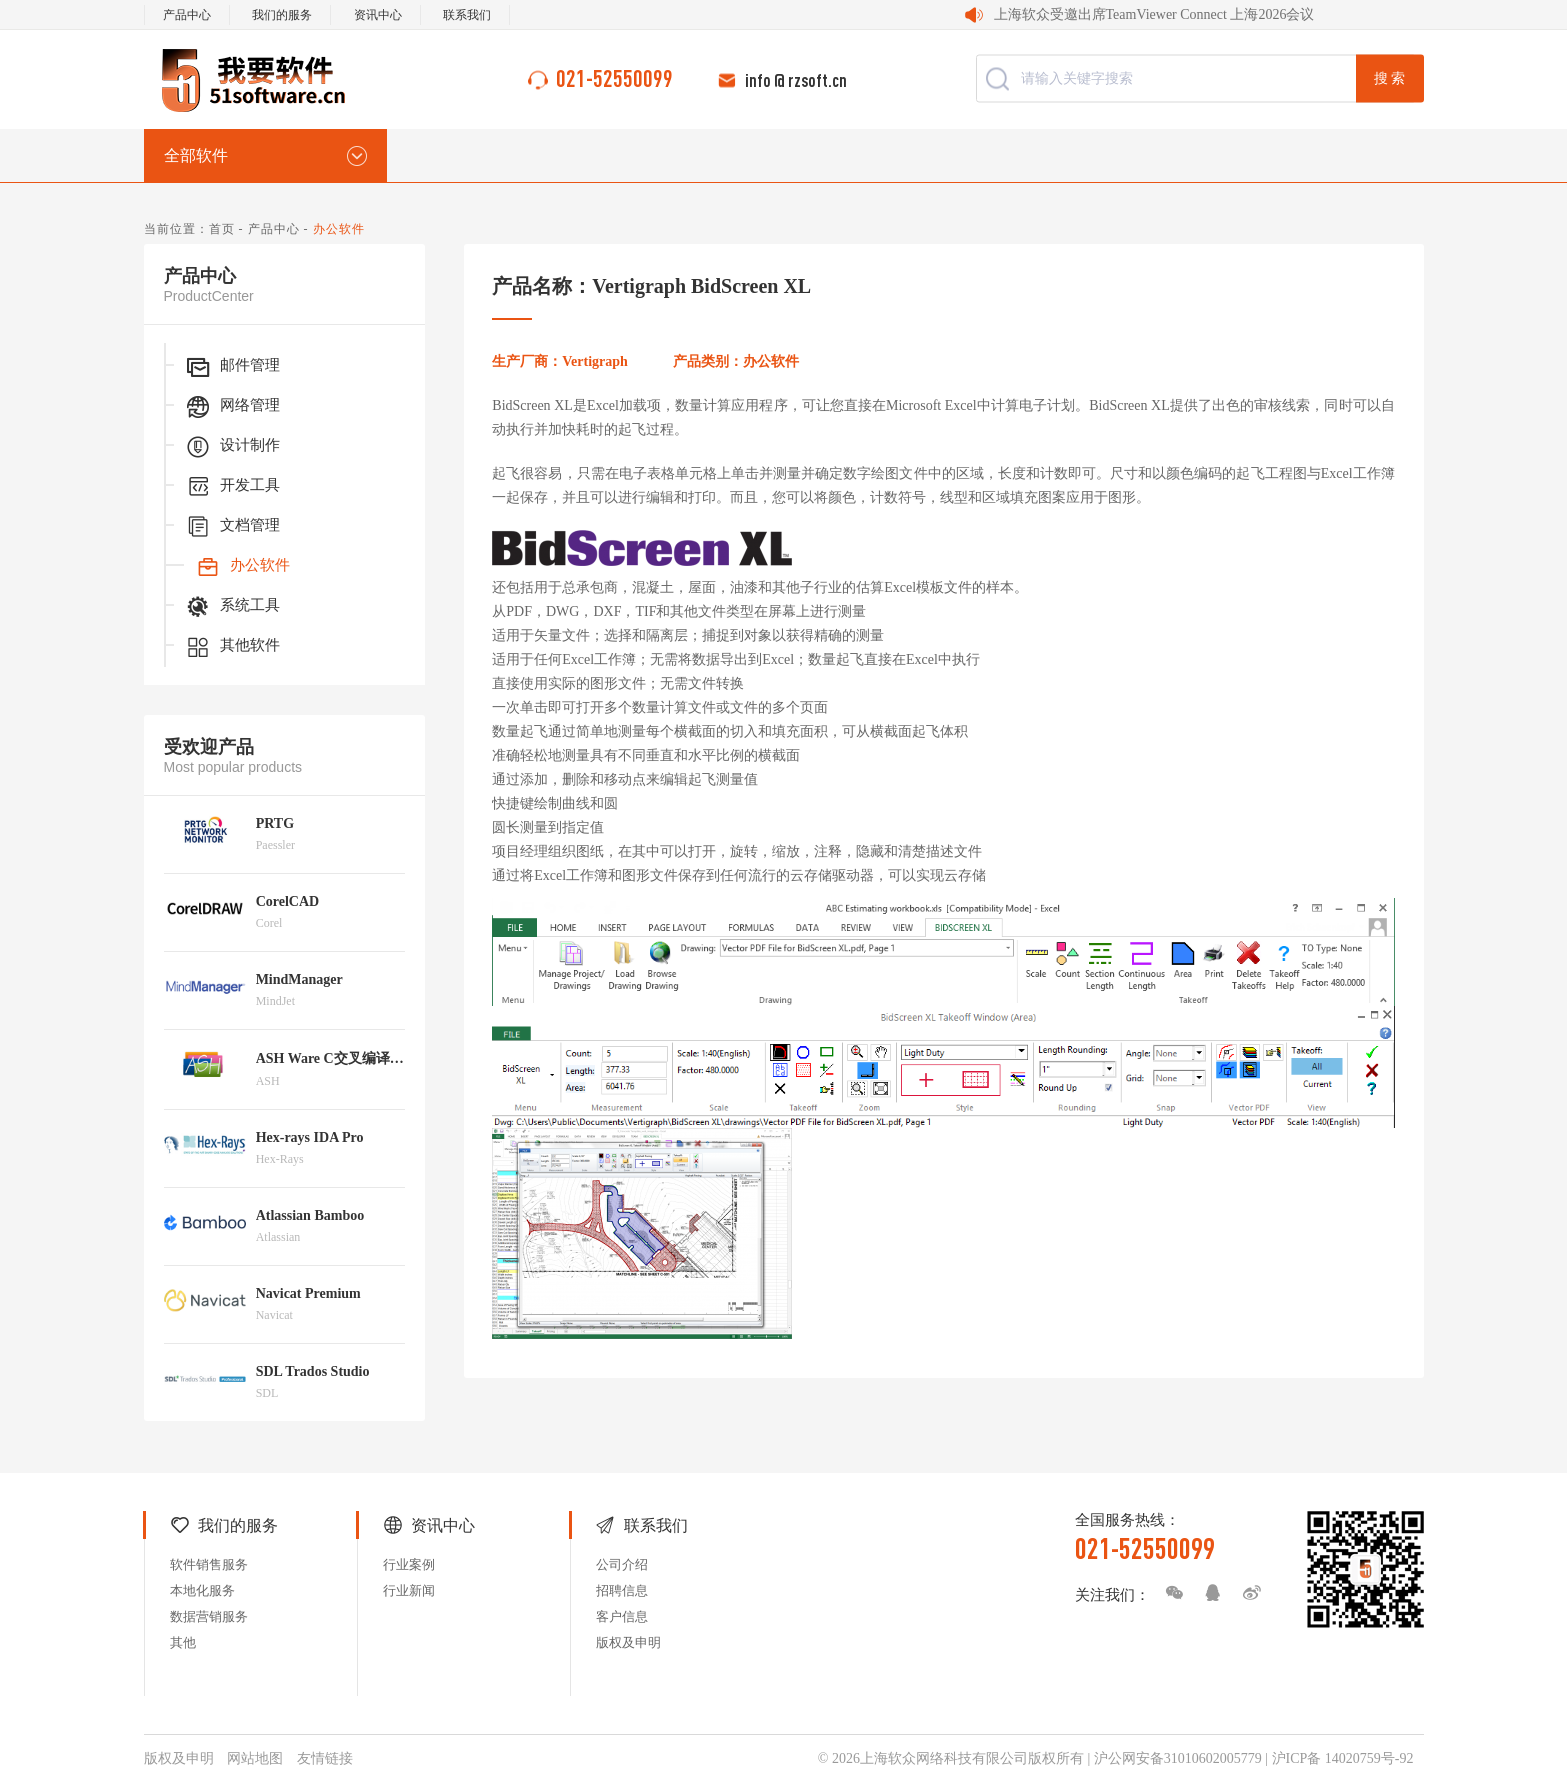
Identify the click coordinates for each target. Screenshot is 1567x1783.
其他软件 (232, 647)
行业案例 (409, 1564)
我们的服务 (282, 15)
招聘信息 (622, 1590)
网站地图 (255, 1758)
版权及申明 (628, 1642)
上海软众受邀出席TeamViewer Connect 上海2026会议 (1154, 14)
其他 (183, 1642)
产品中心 (187, 15)
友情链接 (325, 1758)
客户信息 (622, 1616)
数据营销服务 (209, 1616)
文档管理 (232, 527)
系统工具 (232, 607)
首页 (222, 229)
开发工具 (232, 487)
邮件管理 (232, 367)
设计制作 (232, 447)
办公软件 (242, 567)
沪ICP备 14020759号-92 (1343, 1758)
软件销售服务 (209, 1564)
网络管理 (232, 407)
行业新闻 (409, 1590)
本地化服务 (202, 1590)
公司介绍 (622, 1564)
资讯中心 (378, 15)
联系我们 (467, 15)
